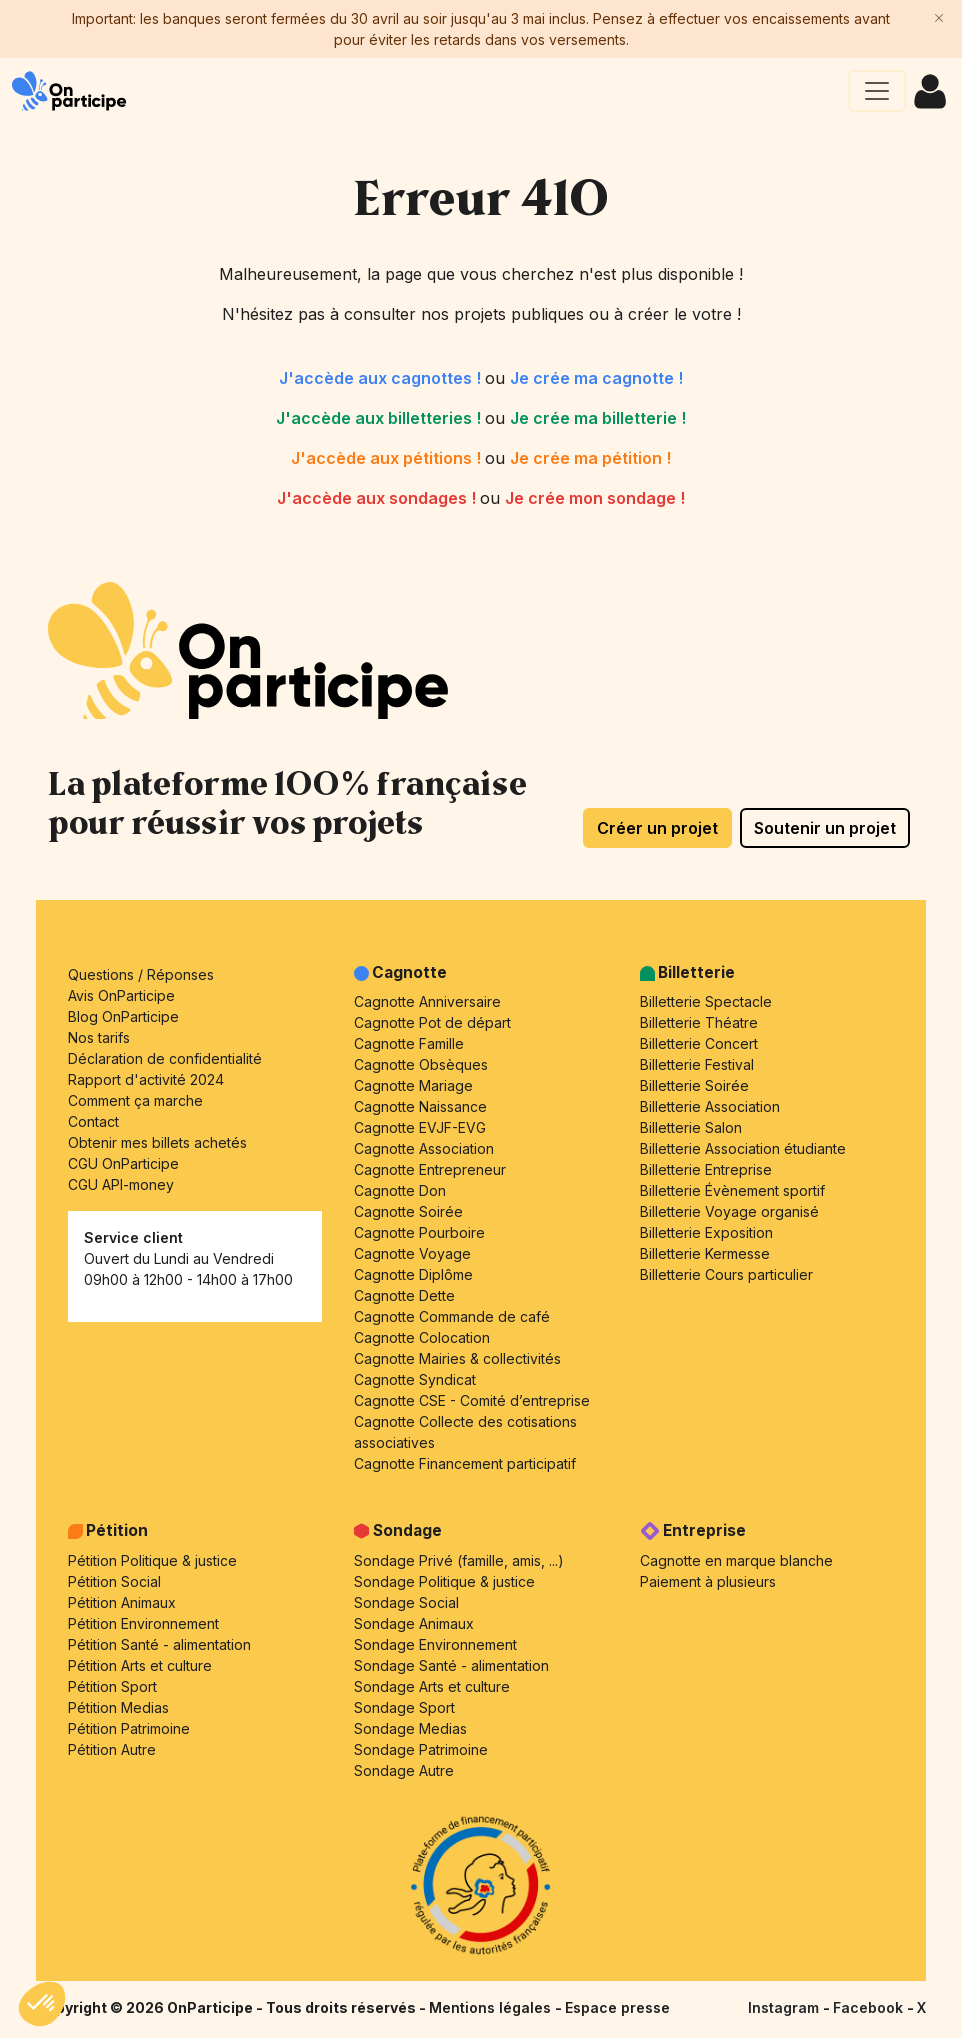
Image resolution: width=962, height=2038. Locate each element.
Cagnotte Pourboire (419, 1232)
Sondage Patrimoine (421, 1749)
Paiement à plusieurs (708, 1581)
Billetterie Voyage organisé (729, 1211)
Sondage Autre (404, 1770)
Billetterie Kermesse (705, 1253)
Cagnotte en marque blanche (736, 1560)
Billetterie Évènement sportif (732, 1190)
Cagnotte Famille (409, 1043)
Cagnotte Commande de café (452, 1316)
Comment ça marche (135, 1100)
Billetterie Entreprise (706, 1169)
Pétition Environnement (143, 1623)
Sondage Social (406, 1602)
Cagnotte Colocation (422, 1337)
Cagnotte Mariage (413, 1085)
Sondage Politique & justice (444, 1581)
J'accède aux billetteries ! (380, 418)
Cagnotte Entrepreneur (430, 1169)
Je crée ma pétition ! (590, 458)
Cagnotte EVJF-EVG (420, 1127)
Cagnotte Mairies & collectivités (457, 1358)
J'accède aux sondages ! (378, 498)
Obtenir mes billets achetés (157, 1142)
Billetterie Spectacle (706, 1001)
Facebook (870, 2007)
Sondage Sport (404, 1707)
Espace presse (617, 2007)
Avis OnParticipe (121, 995)
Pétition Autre (112, 1749)
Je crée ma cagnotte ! (596, 378)
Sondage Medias (410, 1728)
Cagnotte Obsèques (421, 1064)
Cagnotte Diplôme (413, 1274)
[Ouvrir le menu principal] (877, 91)
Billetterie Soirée (694, 1085)
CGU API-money (121, 1184)
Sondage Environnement (435, 1644)
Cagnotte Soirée (408, 1211)
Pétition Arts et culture (140, 1665)
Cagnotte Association (424, 1148)
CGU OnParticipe (123, 1163)
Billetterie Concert (699, 1043)
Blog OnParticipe (123, 1016)
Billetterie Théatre (699, 1022)
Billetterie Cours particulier (726, 1274)
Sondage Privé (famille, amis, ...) (459, 1560)
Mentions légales (492, 2007)
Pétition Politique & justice (152, 1560)
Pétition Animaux (122, 1602)
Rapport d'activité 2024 (146, 1079)
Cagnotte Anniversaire (427, 1001)
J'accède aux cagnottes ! (382, 378)
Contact (93, 1121)
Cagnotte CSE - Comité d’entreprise (472, 1400)
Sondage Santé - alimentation (451, 1665)
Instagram (785, 2007)
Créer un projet (657, 828)
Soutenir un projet (825, 828)
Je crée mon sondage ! (595, 498)
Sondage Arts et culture (432, 1686)
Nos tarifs (99, 1037)
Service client (133, 1237)
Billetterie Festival (697, 1064)
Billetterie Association (710, 1106)
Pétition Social (114, 1581)
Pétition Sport (112, 1686)
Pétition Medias (118, 1707)
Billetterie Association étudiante (743, 1148)
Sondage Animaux (414, 1623)
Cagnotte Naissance (420, 1106)
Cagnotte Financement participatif (465, 1463)
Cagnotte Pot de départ (432, 1022)
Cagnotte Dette (404, 1295)
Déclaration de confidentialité (165, 1058)
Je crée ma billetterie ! (598, 418)
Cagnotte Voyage (412, 1253)
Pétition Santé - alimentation (159, 1644)
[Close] (939, 18)
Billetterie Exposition (706, 1232)
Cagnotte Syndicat (415, 1379)
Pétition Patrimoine (129, 1728)
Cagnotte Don (400, 1190)
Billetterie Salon (691, 1127)
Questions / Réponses (141, 974)
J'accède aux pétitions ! (388, 458)
